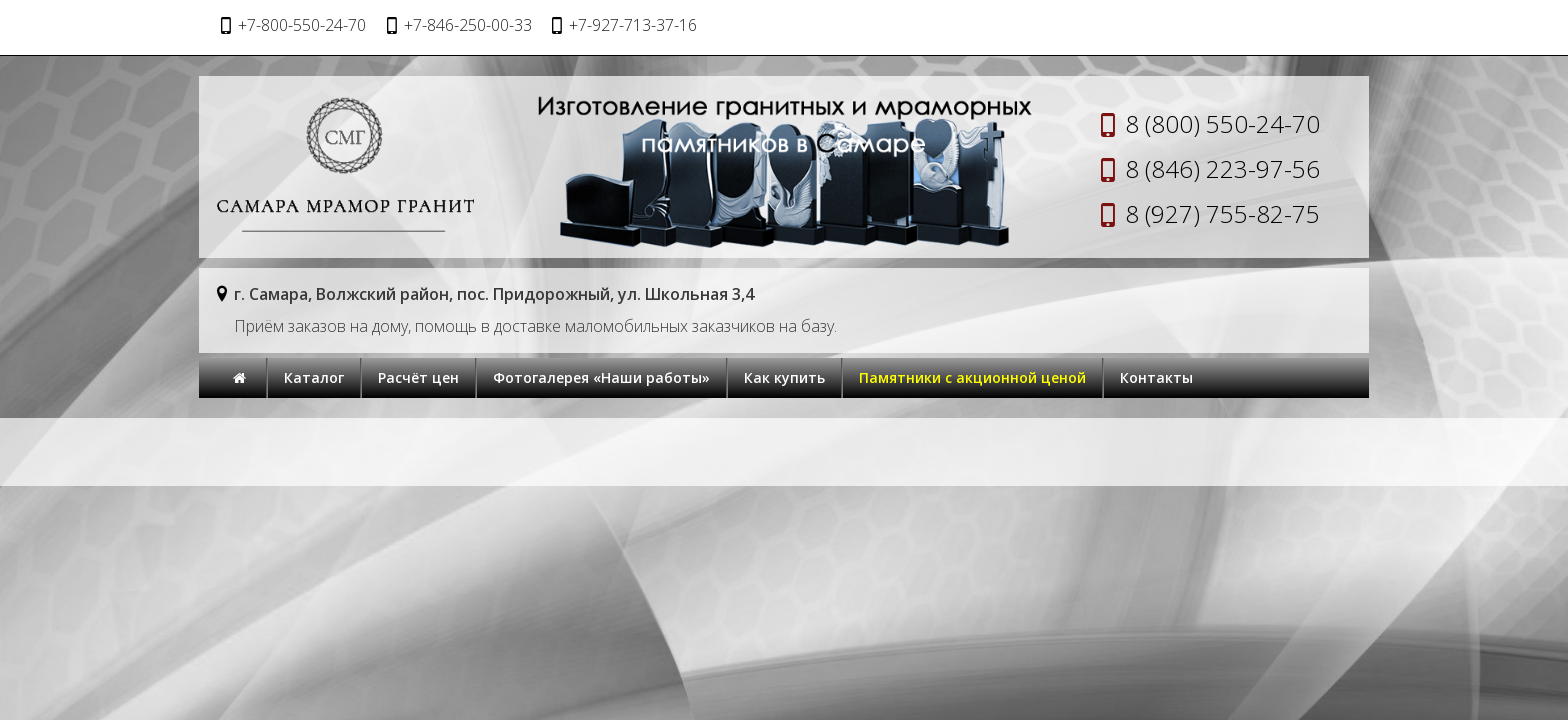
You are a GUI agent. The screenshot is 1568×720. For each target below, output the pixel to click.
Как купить (784, 377)
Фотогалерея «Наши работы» (601, 377)
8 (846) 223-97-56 (1222, 168)
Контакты (1156, 377)
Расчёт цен (418, 377)
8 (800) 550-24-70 (1222, 123)
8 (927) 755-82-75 (1222, 213)
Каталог (314, 377)
